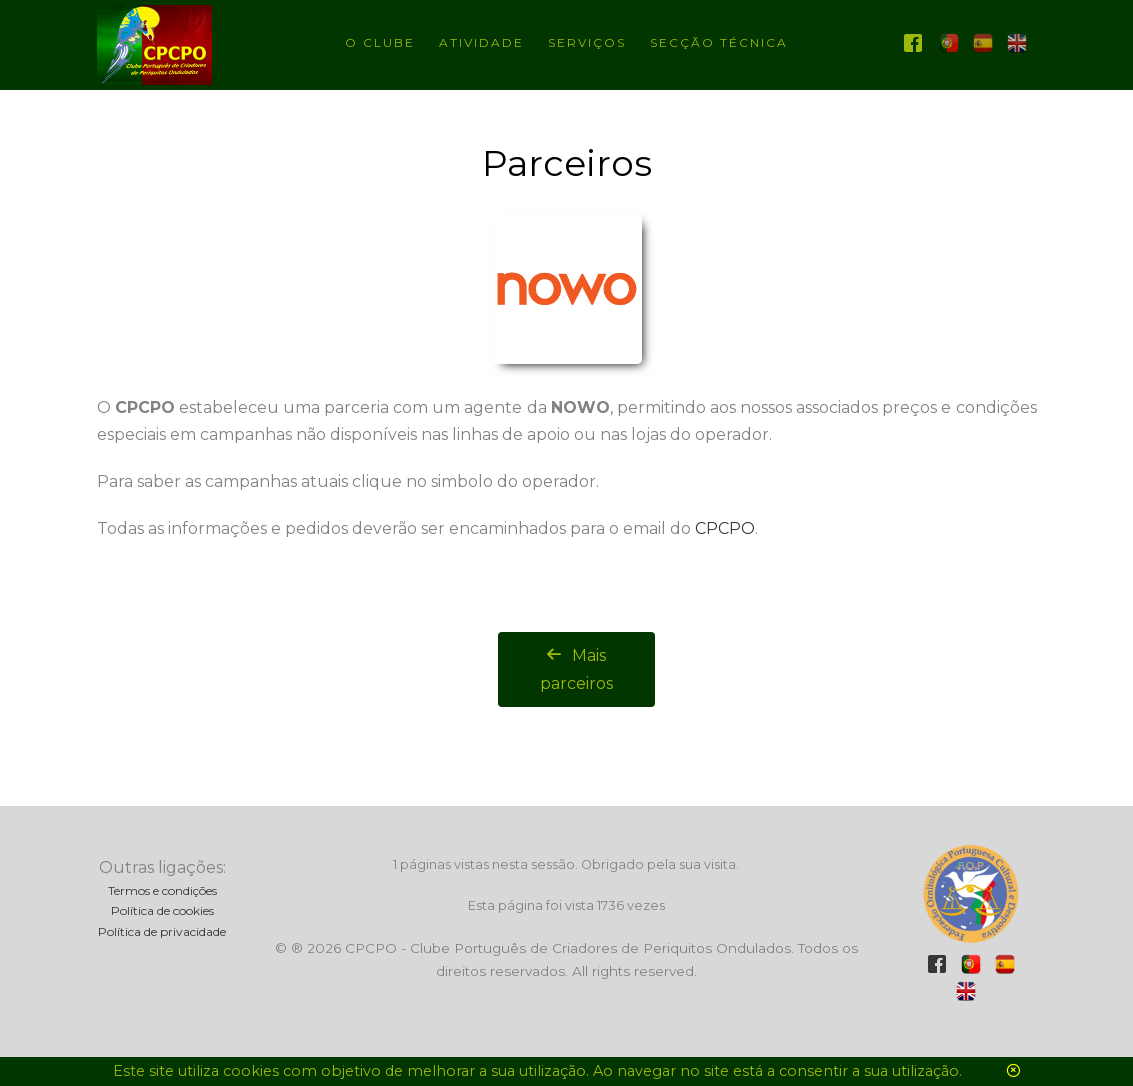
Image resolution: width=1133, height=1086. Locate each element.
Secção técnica (719, 42)
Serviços (587, 42)
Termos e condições (162, 890)
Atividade (481, 42)
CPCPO (725, 528)
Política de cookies (162, 910)
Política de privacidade (162, 931)
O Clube (380, 42)
